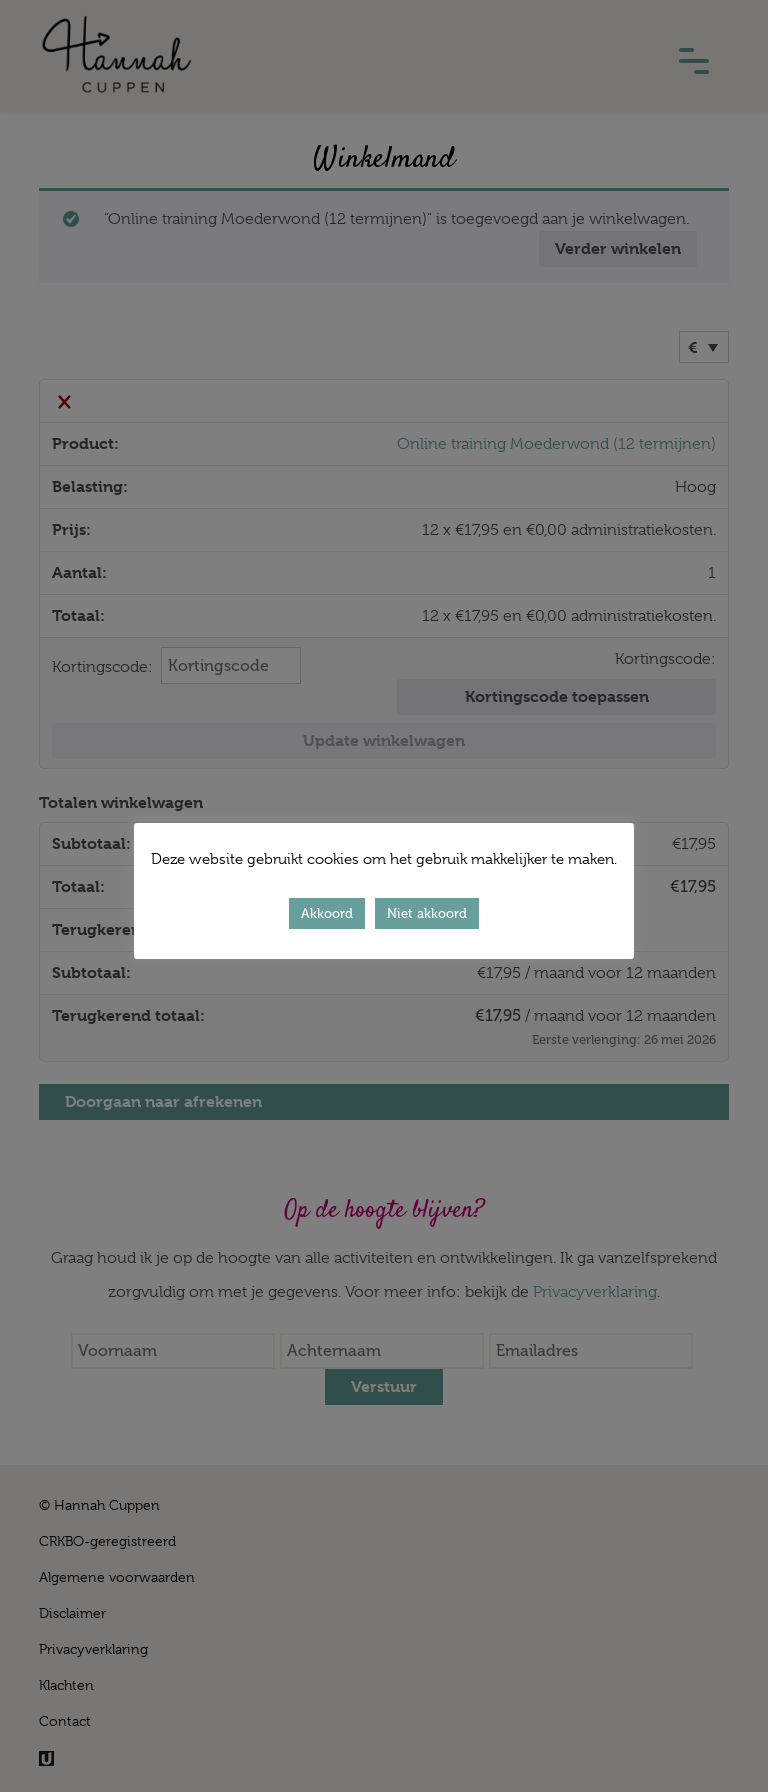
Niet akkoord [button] (427, 913)
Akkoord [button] (327, 913)
